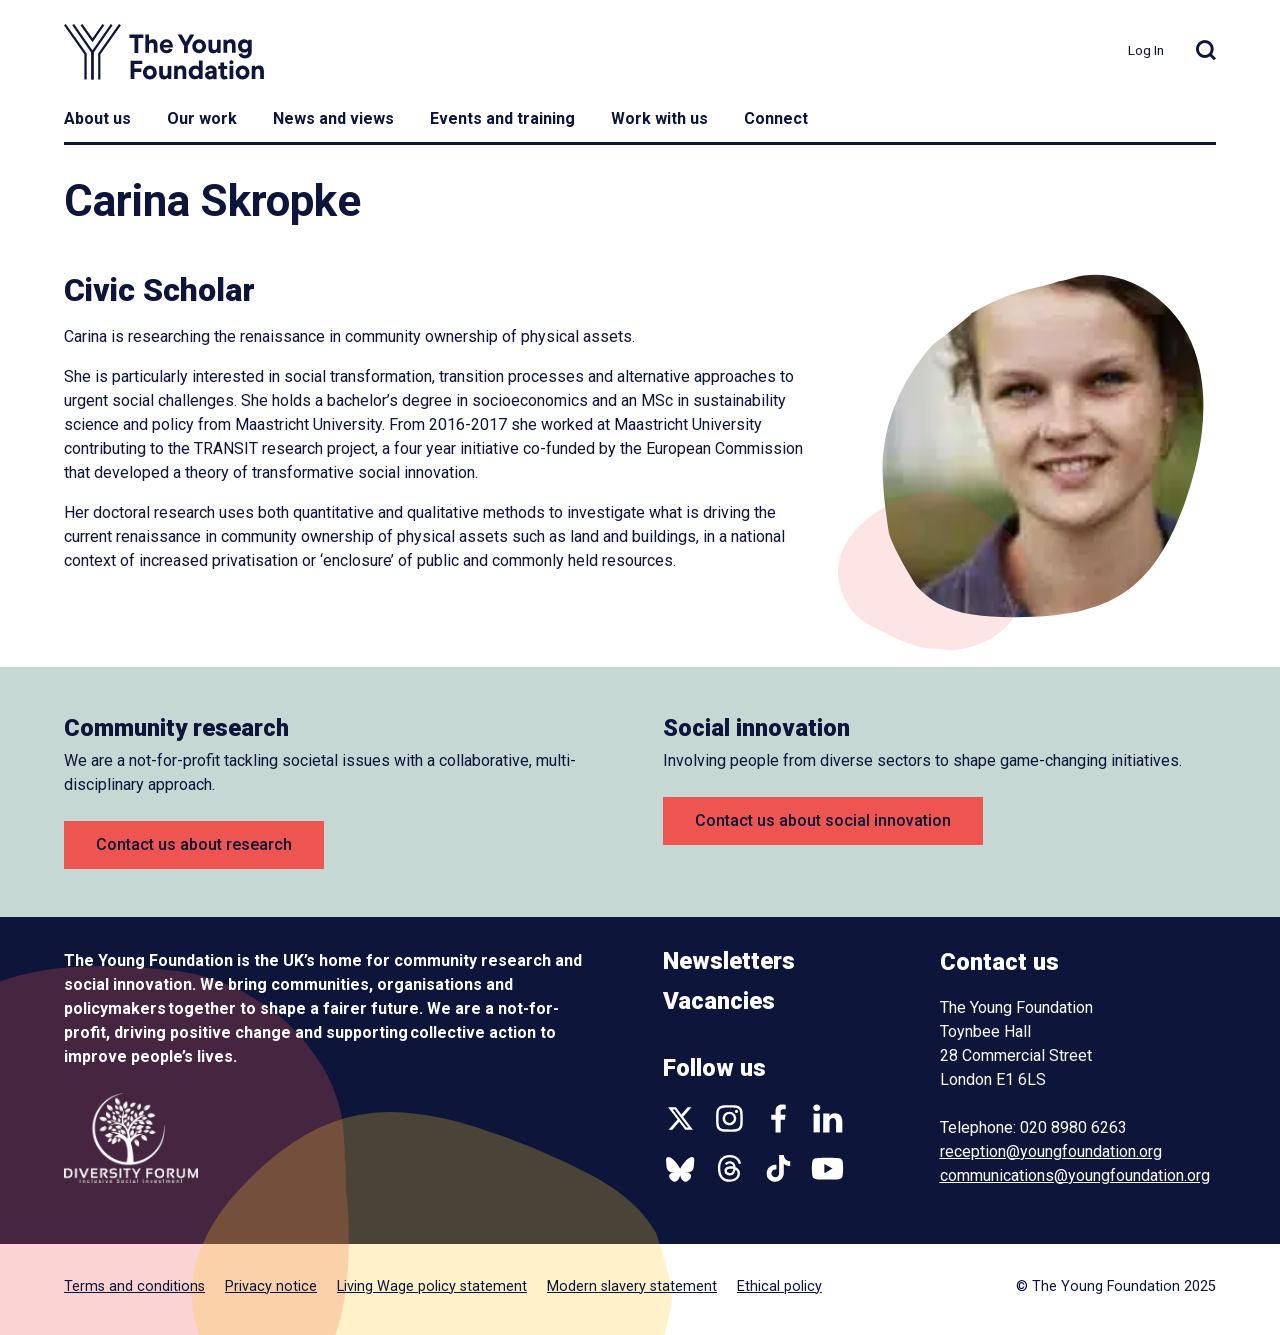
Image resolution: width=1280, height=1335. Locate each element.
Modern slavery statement (632, 1286)
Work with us (659, 118)
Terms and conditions (134, 1286)
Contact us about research (194, 844)
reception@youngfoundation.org (1051, 1151)
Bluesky (680, 1168)
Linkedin (827, 1118)
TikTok (778, 1168)
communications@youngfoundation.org (1075, 1175)
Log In (1146, 50)
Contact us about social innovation (823, 820)
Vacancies (719, 1001)
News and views (333, 118)
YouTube (827, 1168)
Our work (202, 118)
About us (97, 118)
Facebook (778, 1118)
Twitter (680, 1118)
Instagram (729, 1118)
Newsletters (729, 961)
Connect (776, 118)
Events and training (502, 118)
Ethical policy (779, 1286)
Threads (729, 1168)
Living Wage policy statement (432, 1286)
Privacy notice (271, 1286)
